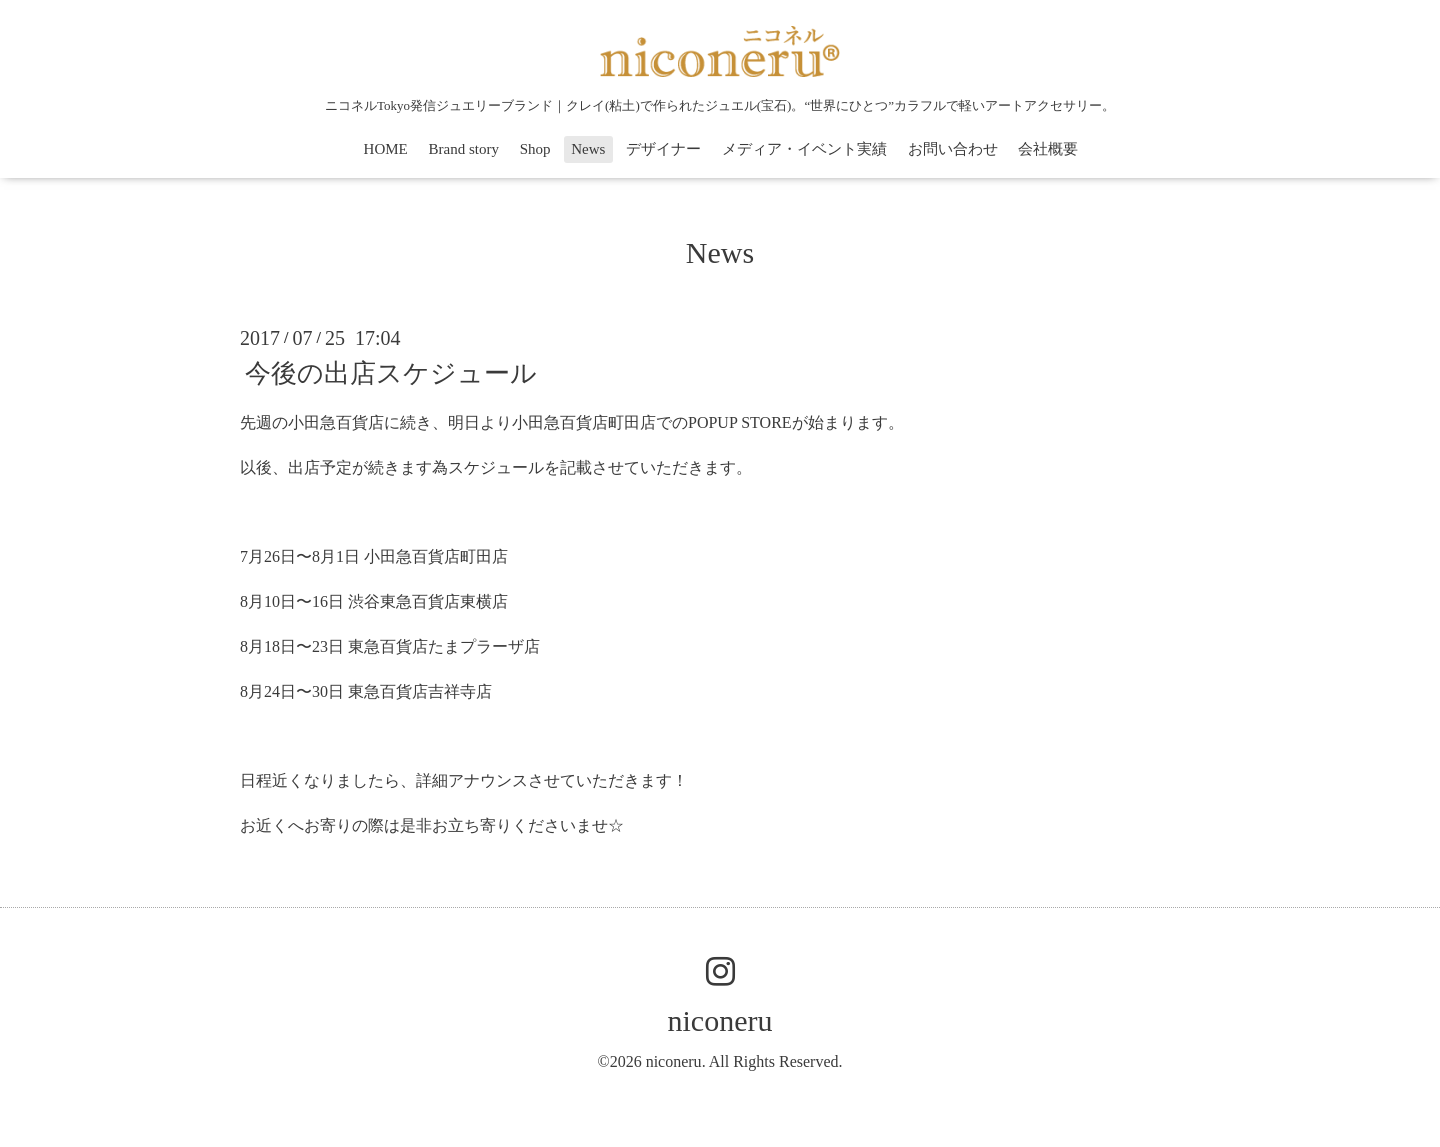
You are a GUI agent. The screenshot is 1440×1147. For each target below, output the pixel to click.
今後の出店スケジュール (391, 373)
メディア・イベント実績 (804, 149)
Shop (535, 149)
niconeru (720, 1020)
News (588, 149)
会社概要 (1048, 149)
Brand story (463, 149)
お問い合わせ (953, 149)
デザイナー (663, 149)
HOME (386, 149)
